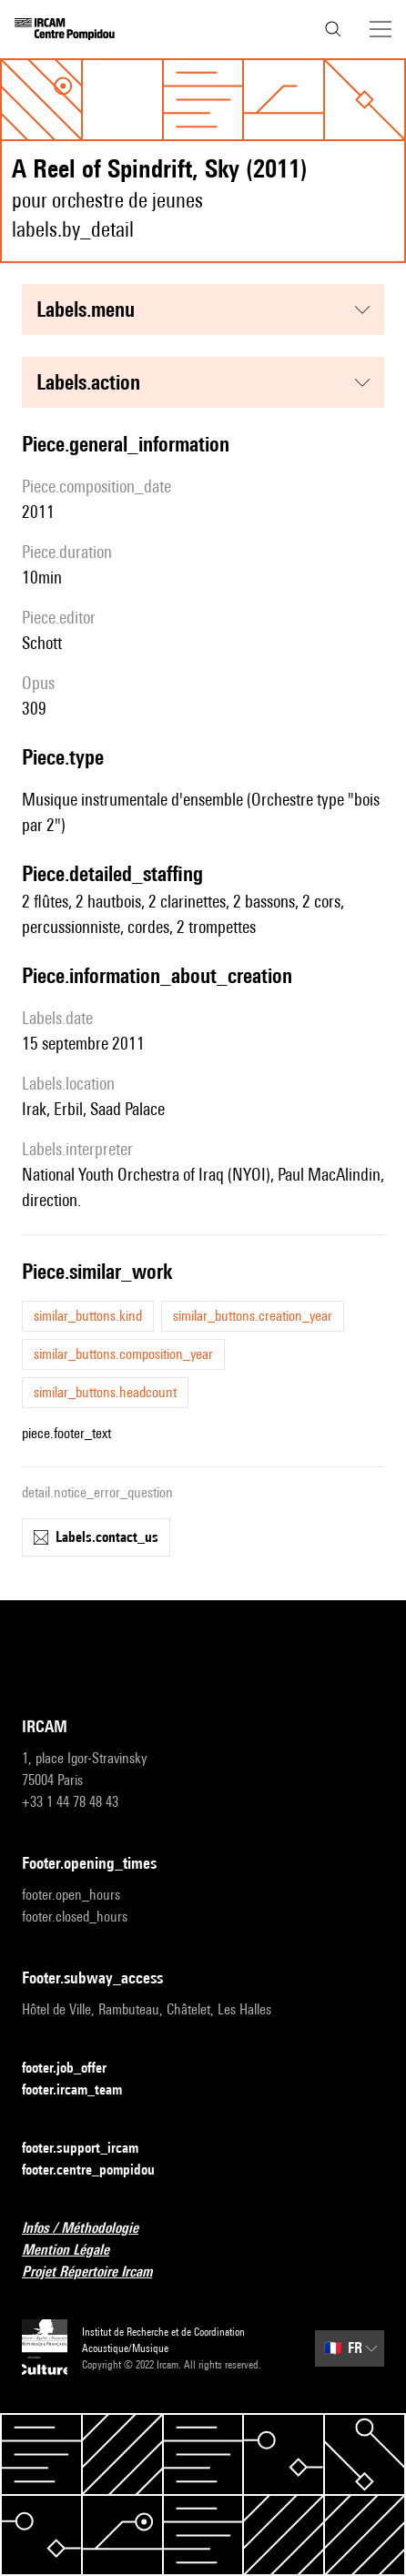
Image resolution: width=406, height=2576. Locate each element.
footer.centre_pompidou (99, 2170)
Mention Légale (76, 2250)
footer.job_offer (75, 2068)
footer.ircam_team (83, 2090)
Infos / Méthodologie (91, 2228)
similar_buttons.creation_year (252, 1315)
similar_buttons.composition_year (123, 1354)
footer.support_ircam (91, 2148)
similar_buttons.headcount (105, 1392)
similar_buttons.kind (88, 1315)
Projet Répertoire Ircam (98, 2272)
